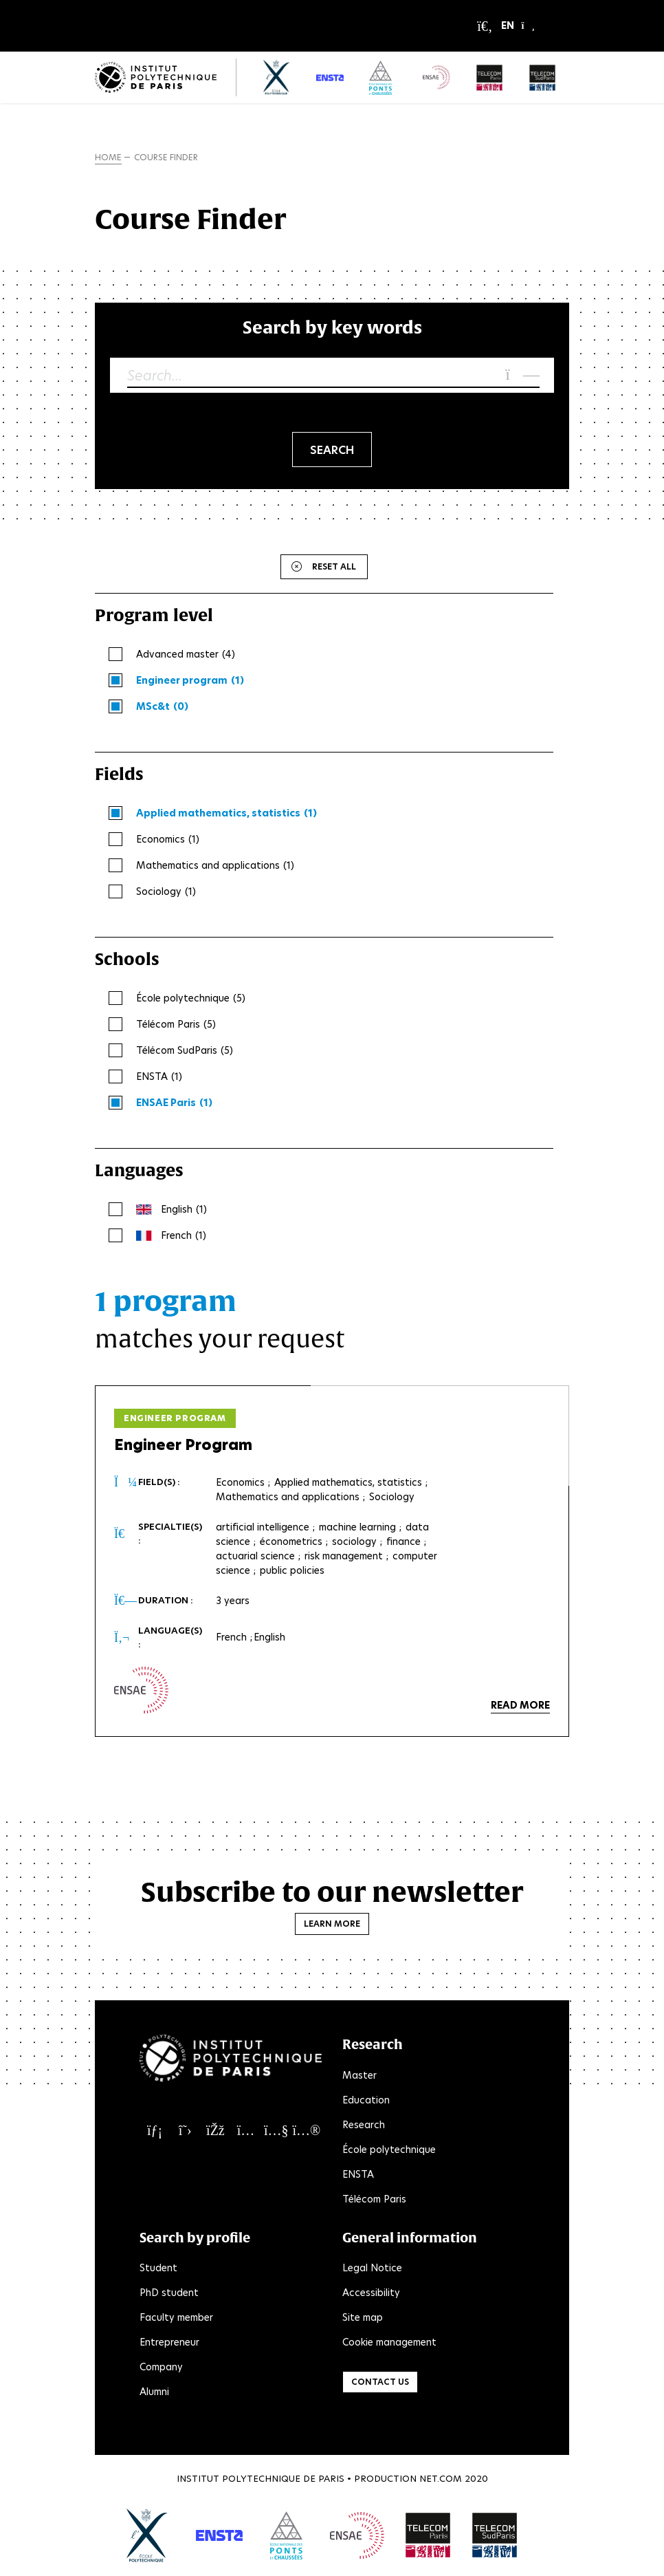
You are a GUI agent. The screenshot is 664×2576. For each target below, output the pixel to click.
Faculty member (176, 2317)
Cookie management (389, 2342)
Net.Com (440, 2478)
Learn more (332, 1923)
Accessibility (371, 2292)
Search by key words (332, 327)
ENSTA (358, 2174)
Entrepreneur (169, 2342)
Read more (520, 1705)
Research (363, 2125)
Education (366, 2100)
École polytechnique (389, 2149)
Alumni (154, 2392)
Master (359, 2075)
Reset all (334, 566)
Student (158, 2268)
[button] (518, 26)
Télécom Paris (374, 2199)
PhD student (169, 2292)
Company (161, 2367)
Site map (362, 2317)
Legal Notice (372, 2268)
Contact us (380, 2382)
